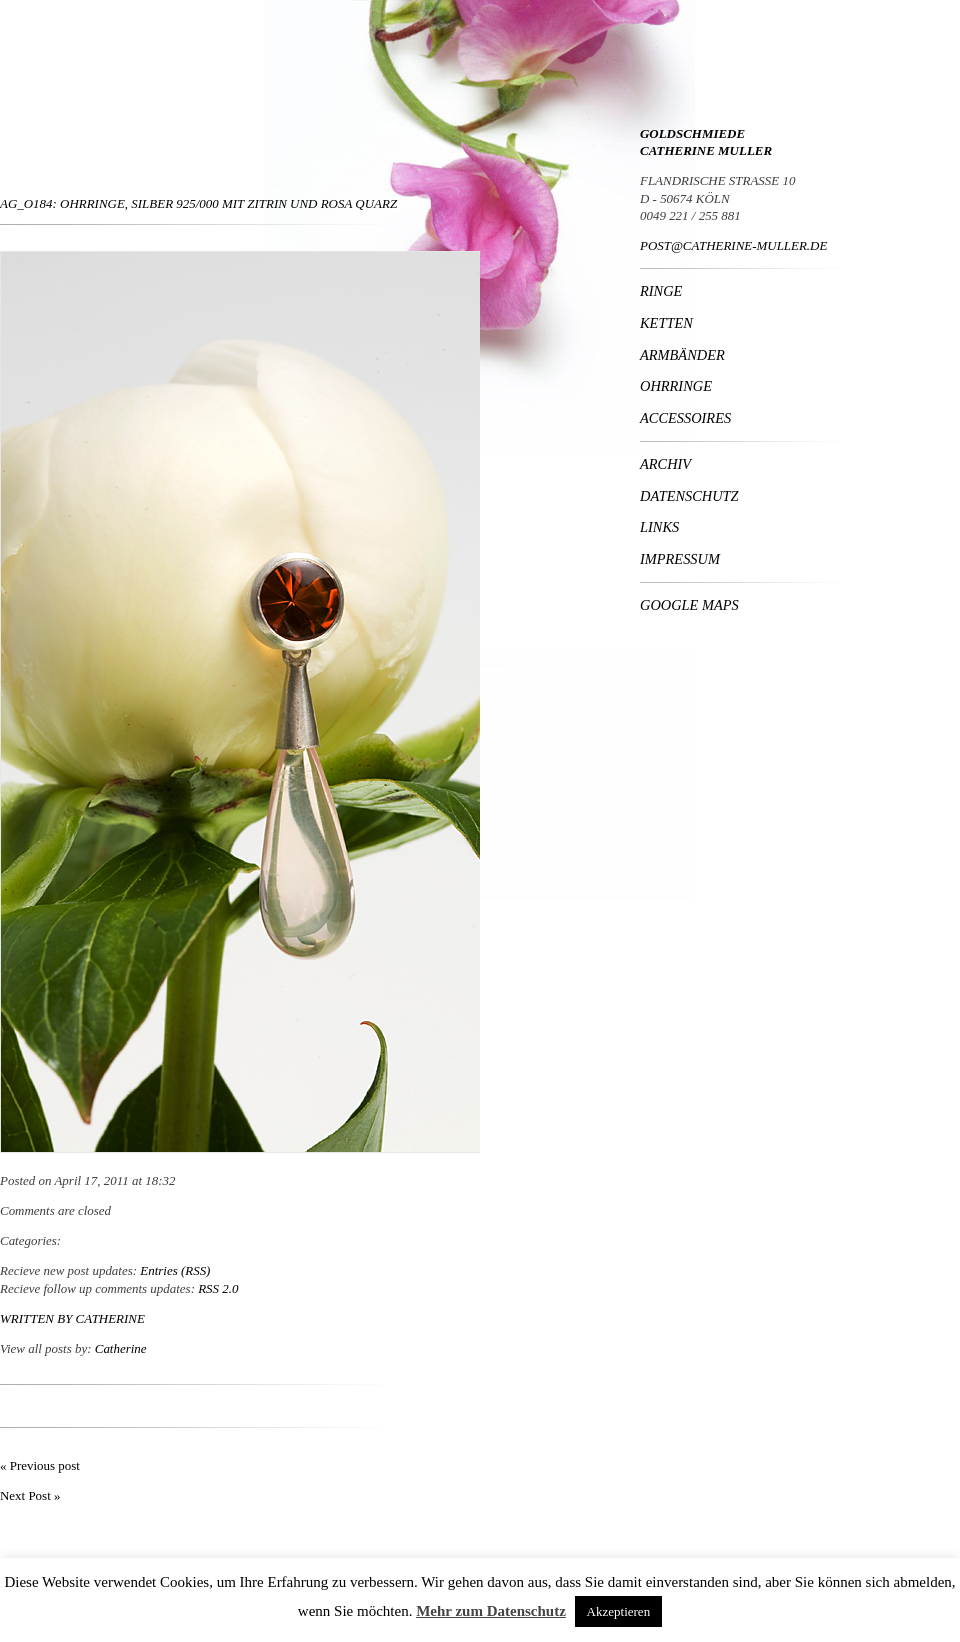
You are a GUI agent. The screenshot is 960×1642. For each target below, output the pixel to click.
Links (659, 527)
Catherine (110, 1318)
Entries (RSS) (175, 1270)
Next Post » (30, 1495)
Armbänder (682, 355)
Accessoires (685, 418)
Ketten (666, 323)
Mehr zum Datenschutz (491, 1611)
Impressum (680, 559)
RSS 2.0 (218, 1288)
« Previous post (40, 1465)
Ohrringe (676, 386)
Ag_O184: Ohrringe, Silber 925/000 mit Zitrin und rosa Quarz (198, 203)
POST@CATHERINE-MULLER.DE (733, 245)
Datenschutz (689, 496)
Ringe (661, 291)
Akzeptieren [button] (619, 1611)
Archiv (665, 464)
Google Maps (689, 605)
